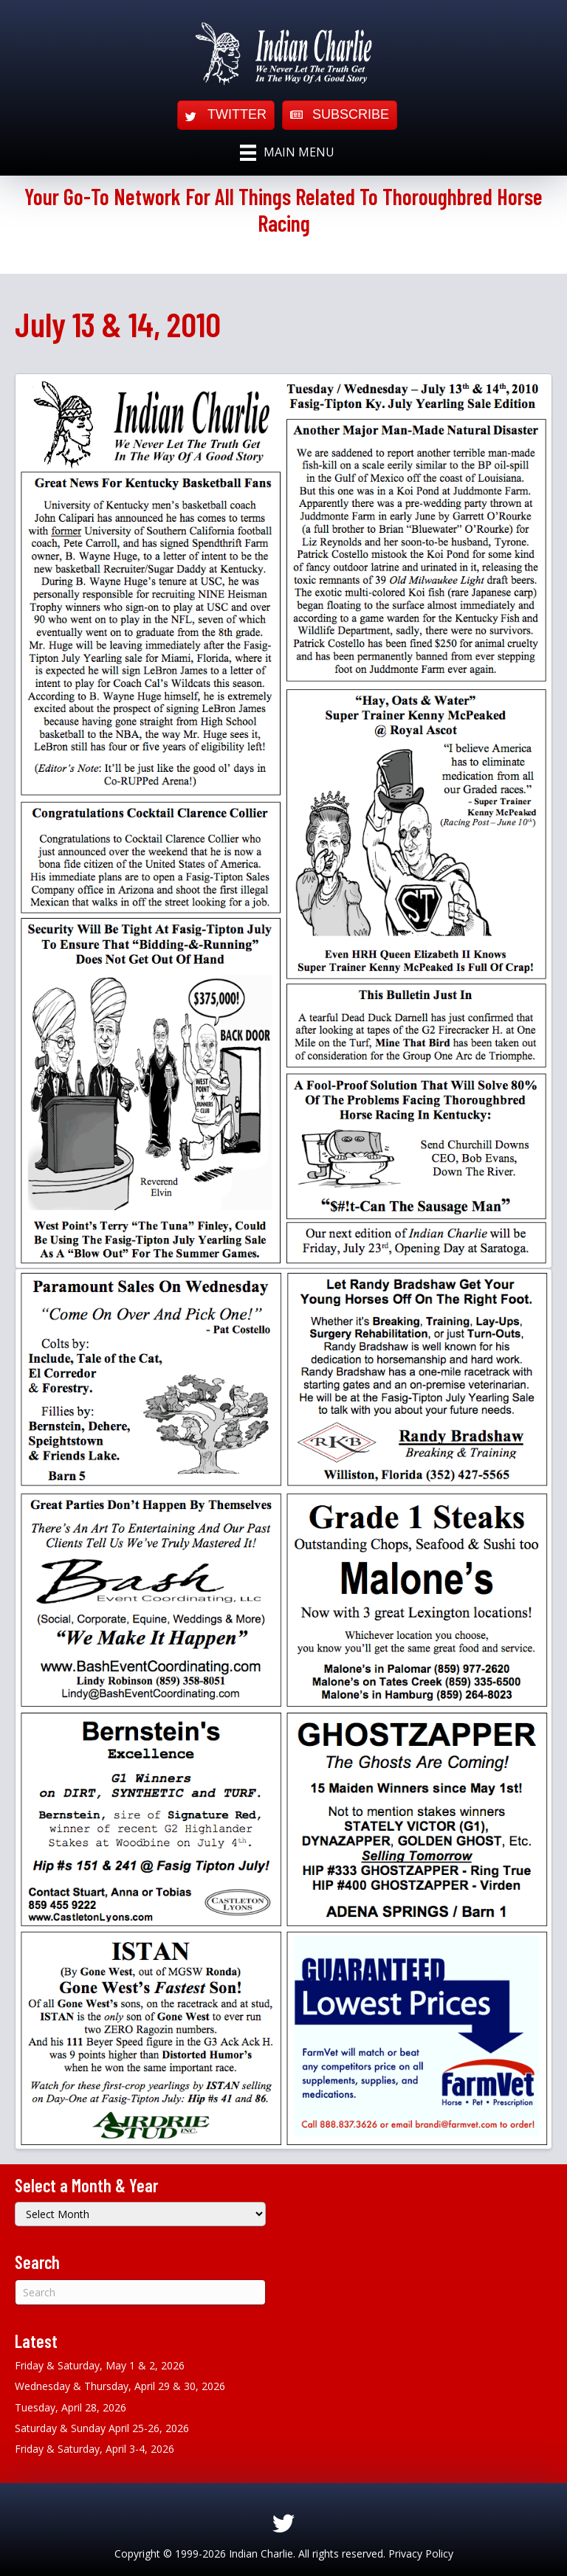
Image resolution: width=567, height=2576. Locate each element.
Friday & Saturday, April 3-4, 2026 (94, 2449)
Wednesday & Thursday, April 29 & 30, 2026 (120, 2386)
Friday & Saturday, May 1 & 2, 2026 (100, 2365)
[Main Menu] (287, 152)
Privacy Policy (420, 2553)
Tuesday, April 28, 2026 (70, 2407)
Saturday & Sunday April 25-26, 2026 (102, 2428)
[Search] (140, 2292)
